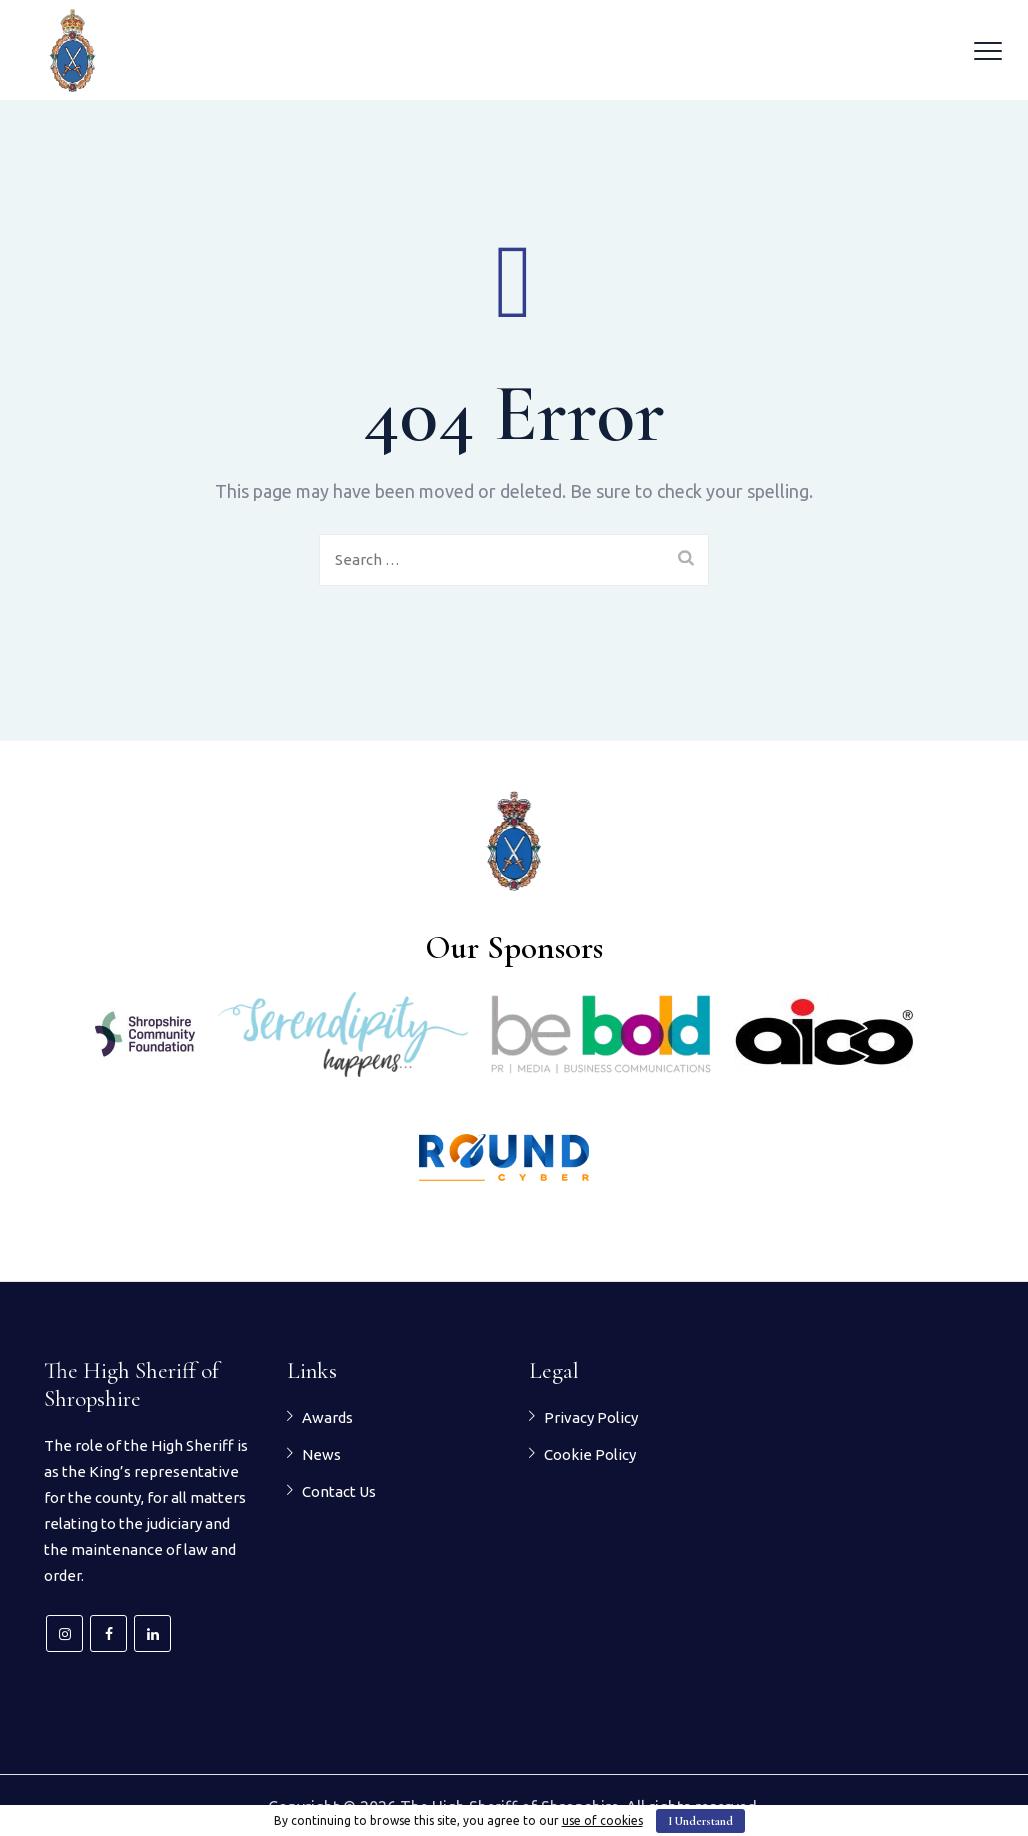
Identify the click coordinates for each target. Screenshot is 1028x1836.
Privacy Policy (591, 1417)
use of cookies (602, 1820)
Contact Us (339, 1491)
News (321, 1454)
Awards (327, 1417)
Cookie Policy (590, 1454)
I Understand (700, 1821)
